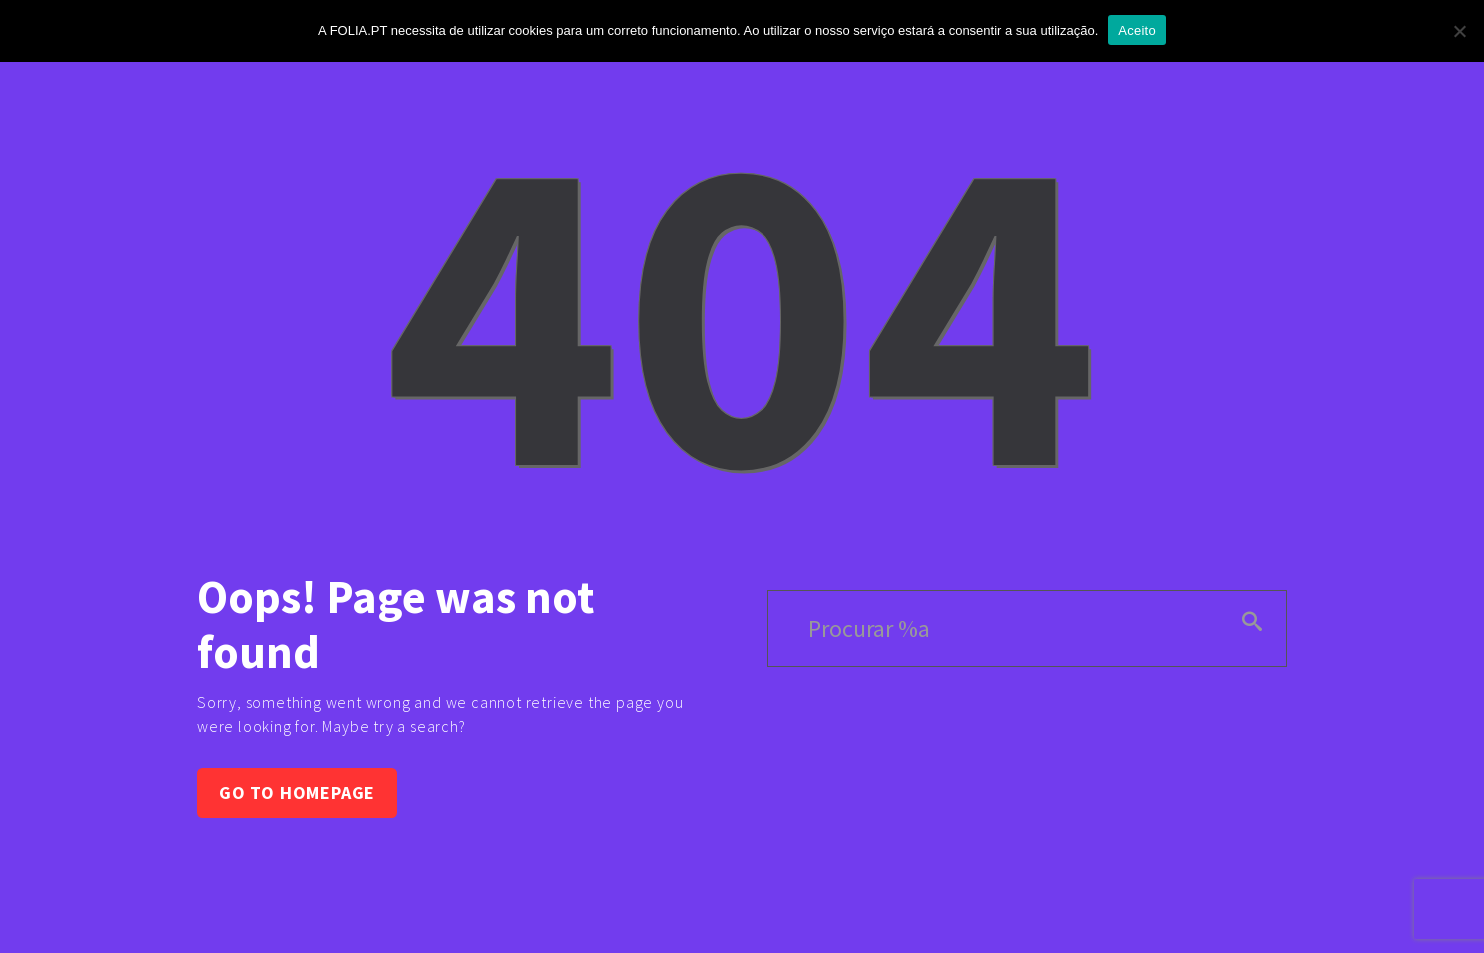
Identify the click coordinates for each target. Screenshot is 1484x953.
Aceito (1137, 30)
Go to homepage (297, 792)
